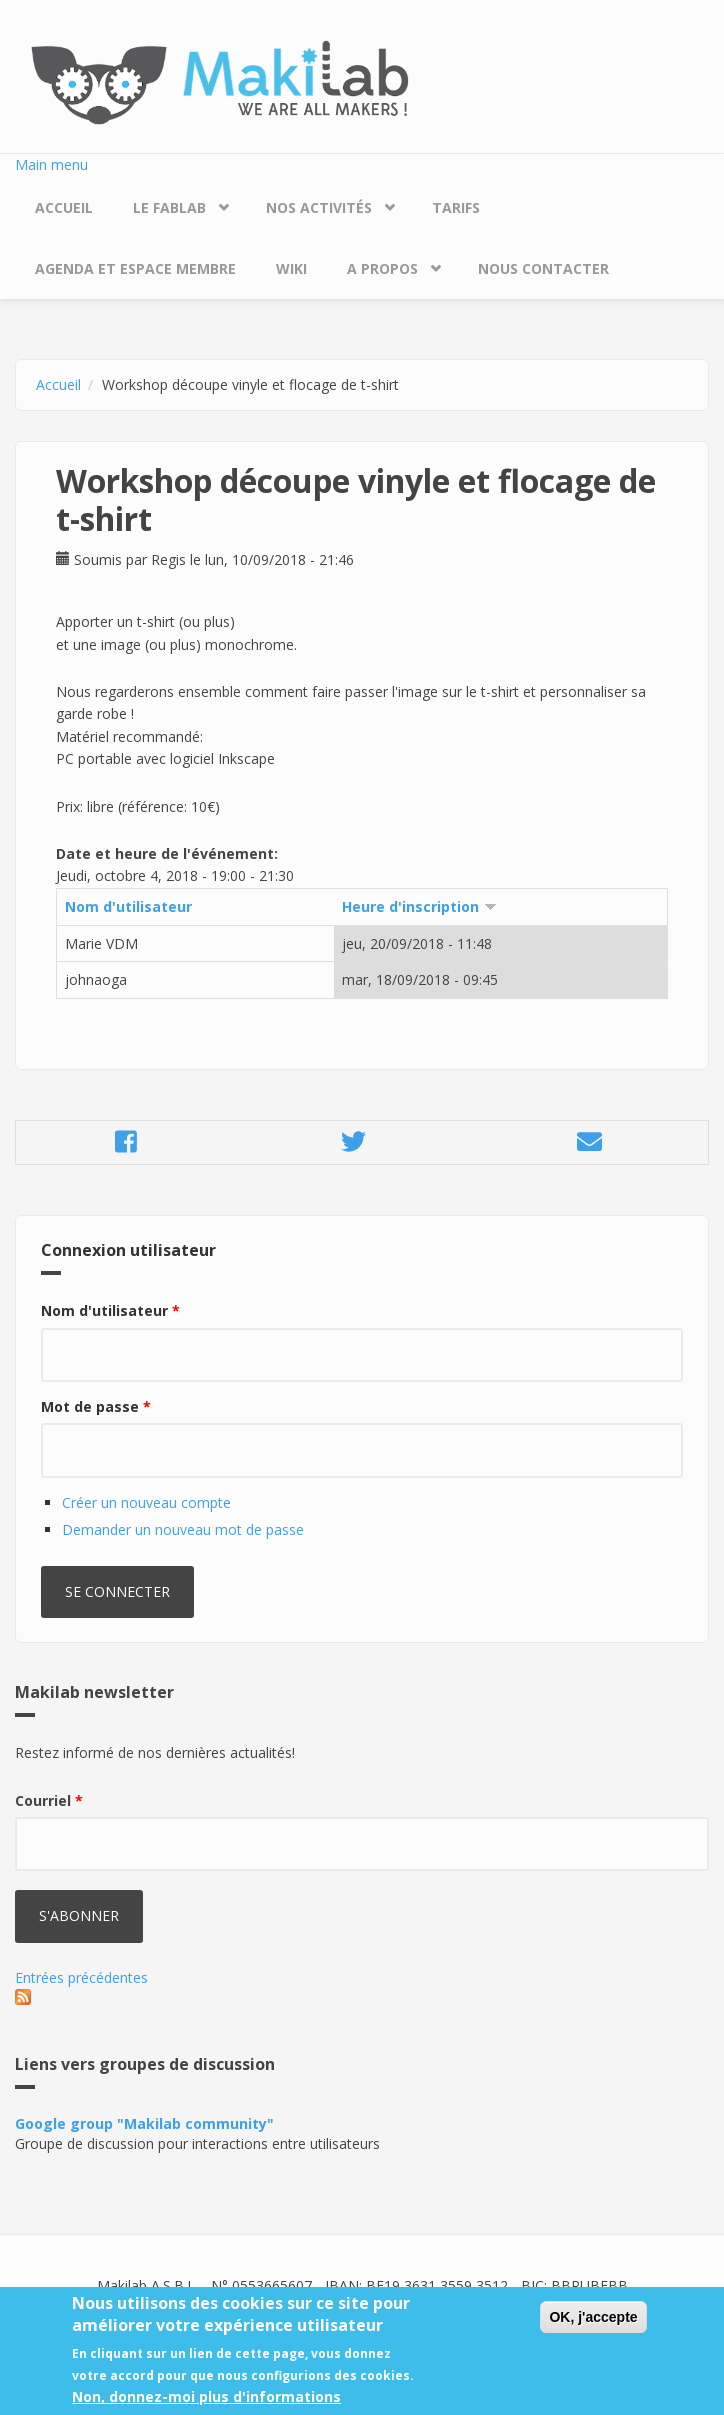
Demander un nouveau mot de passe (183, 1529)
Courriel (49, 1800)
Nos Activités (319, 207)
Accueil (64, 207)
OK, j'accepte (593, 2328)
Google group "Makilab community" (144, 2123)
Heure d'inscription (419, 906)
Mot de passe (96, 1406)
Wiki (291, 268)
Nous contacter (543, 268)
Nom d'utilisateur (128, 906)
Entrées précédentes (81, 1977)
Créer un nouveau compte (146, 1502)
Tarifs (456, 207)
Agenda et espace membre (135, 268)
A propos (382, 268)
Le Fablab (169, 207)
